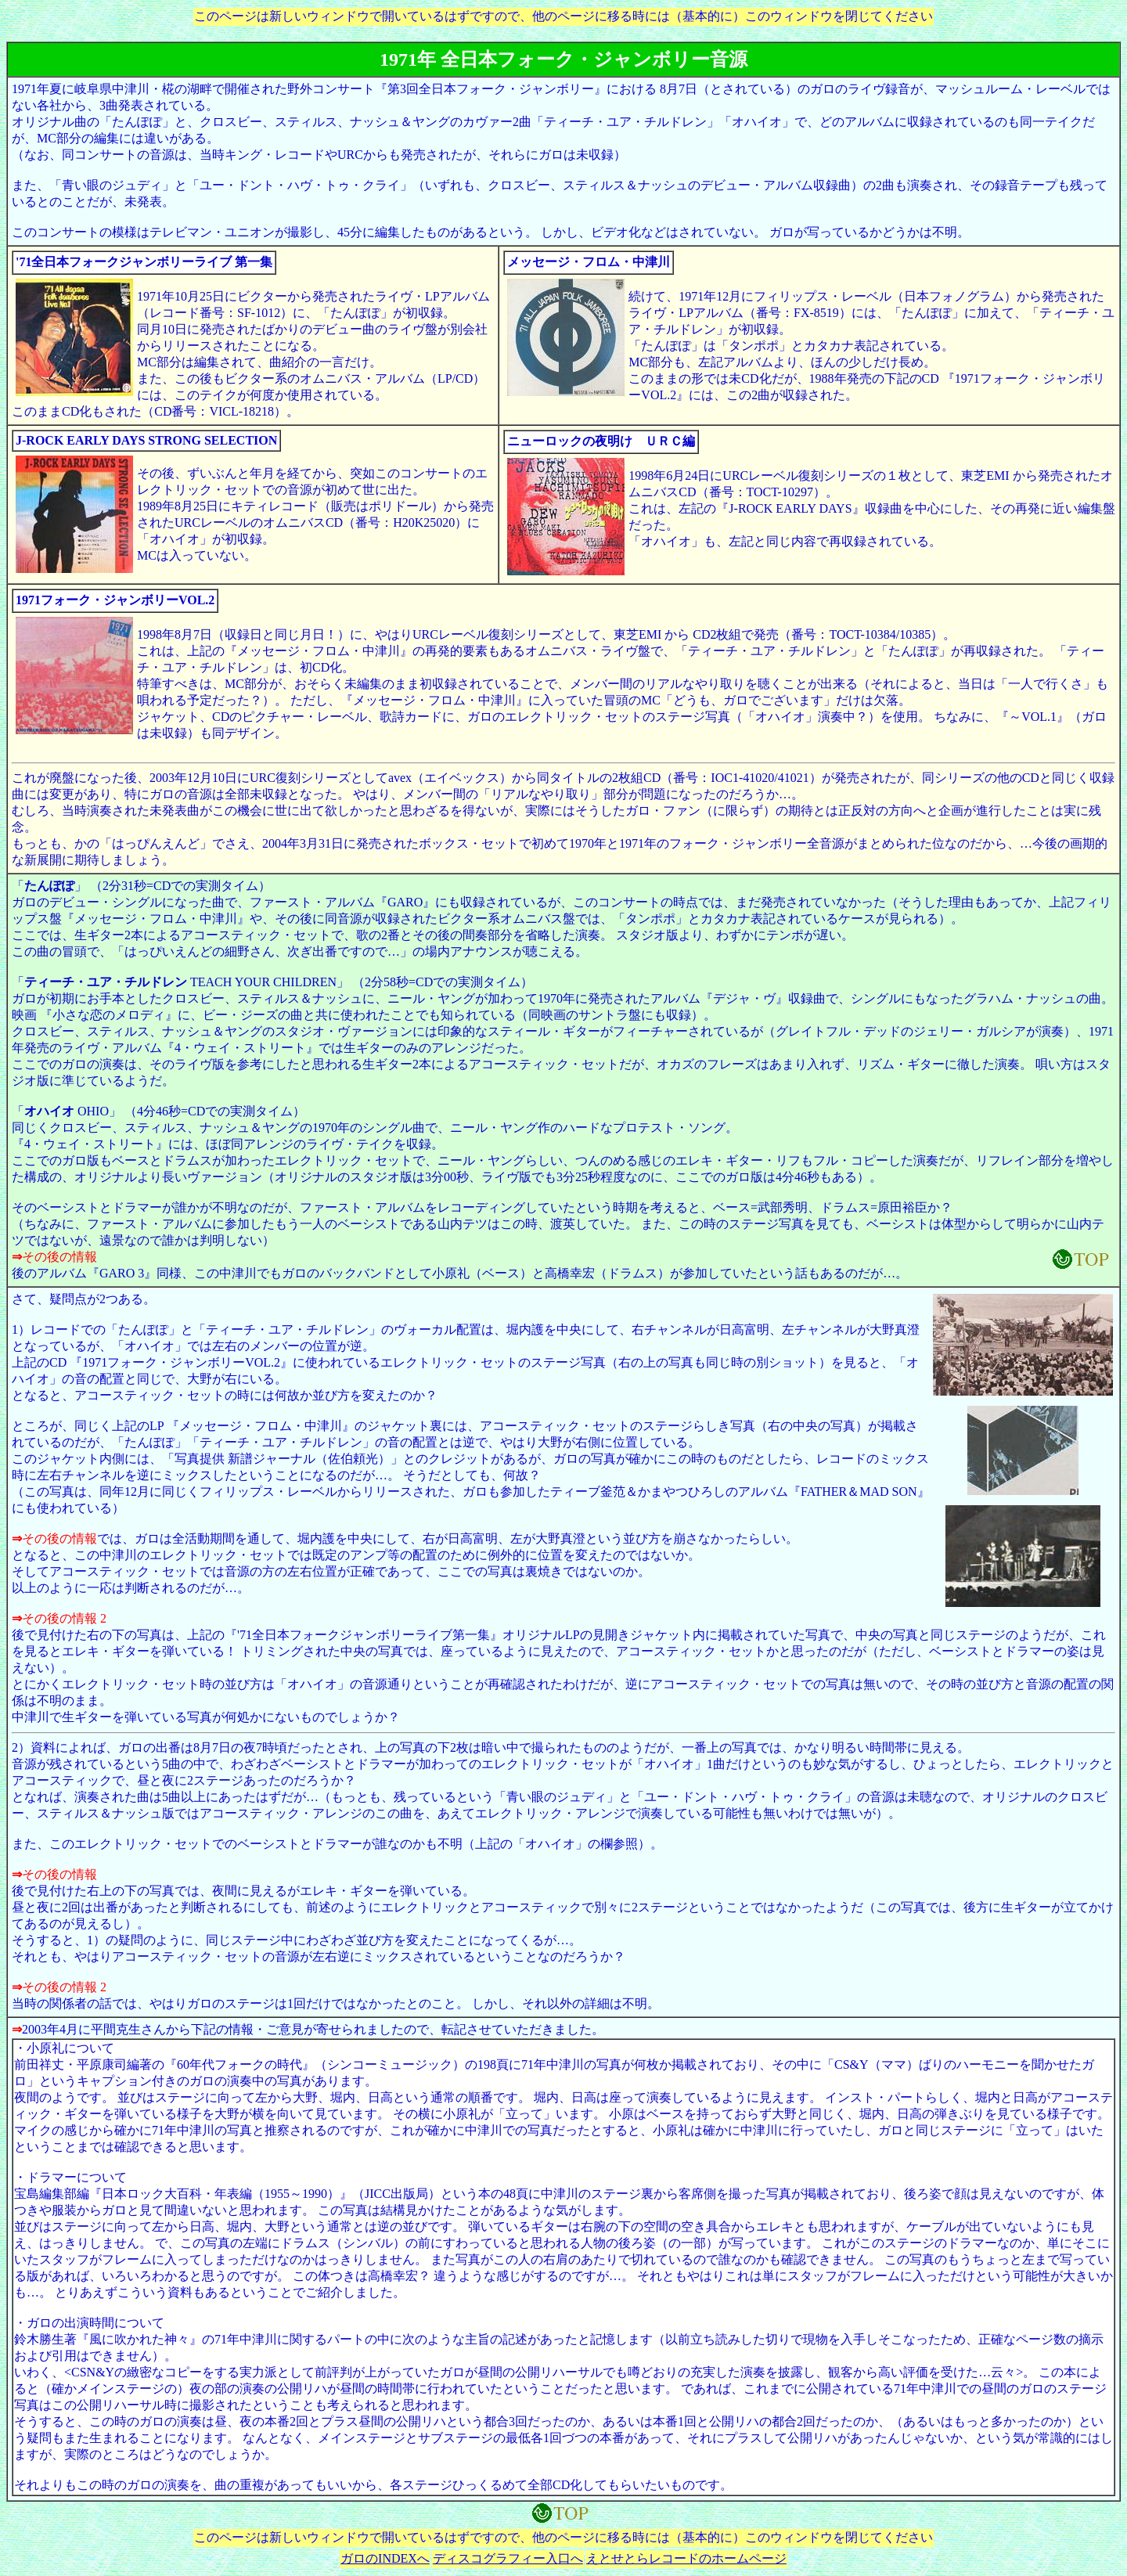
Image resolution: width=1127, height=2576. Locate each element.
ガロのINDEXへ (385, 2558)
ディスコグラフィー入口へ (508, 2558)
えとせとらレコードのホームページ (686, 2558)
